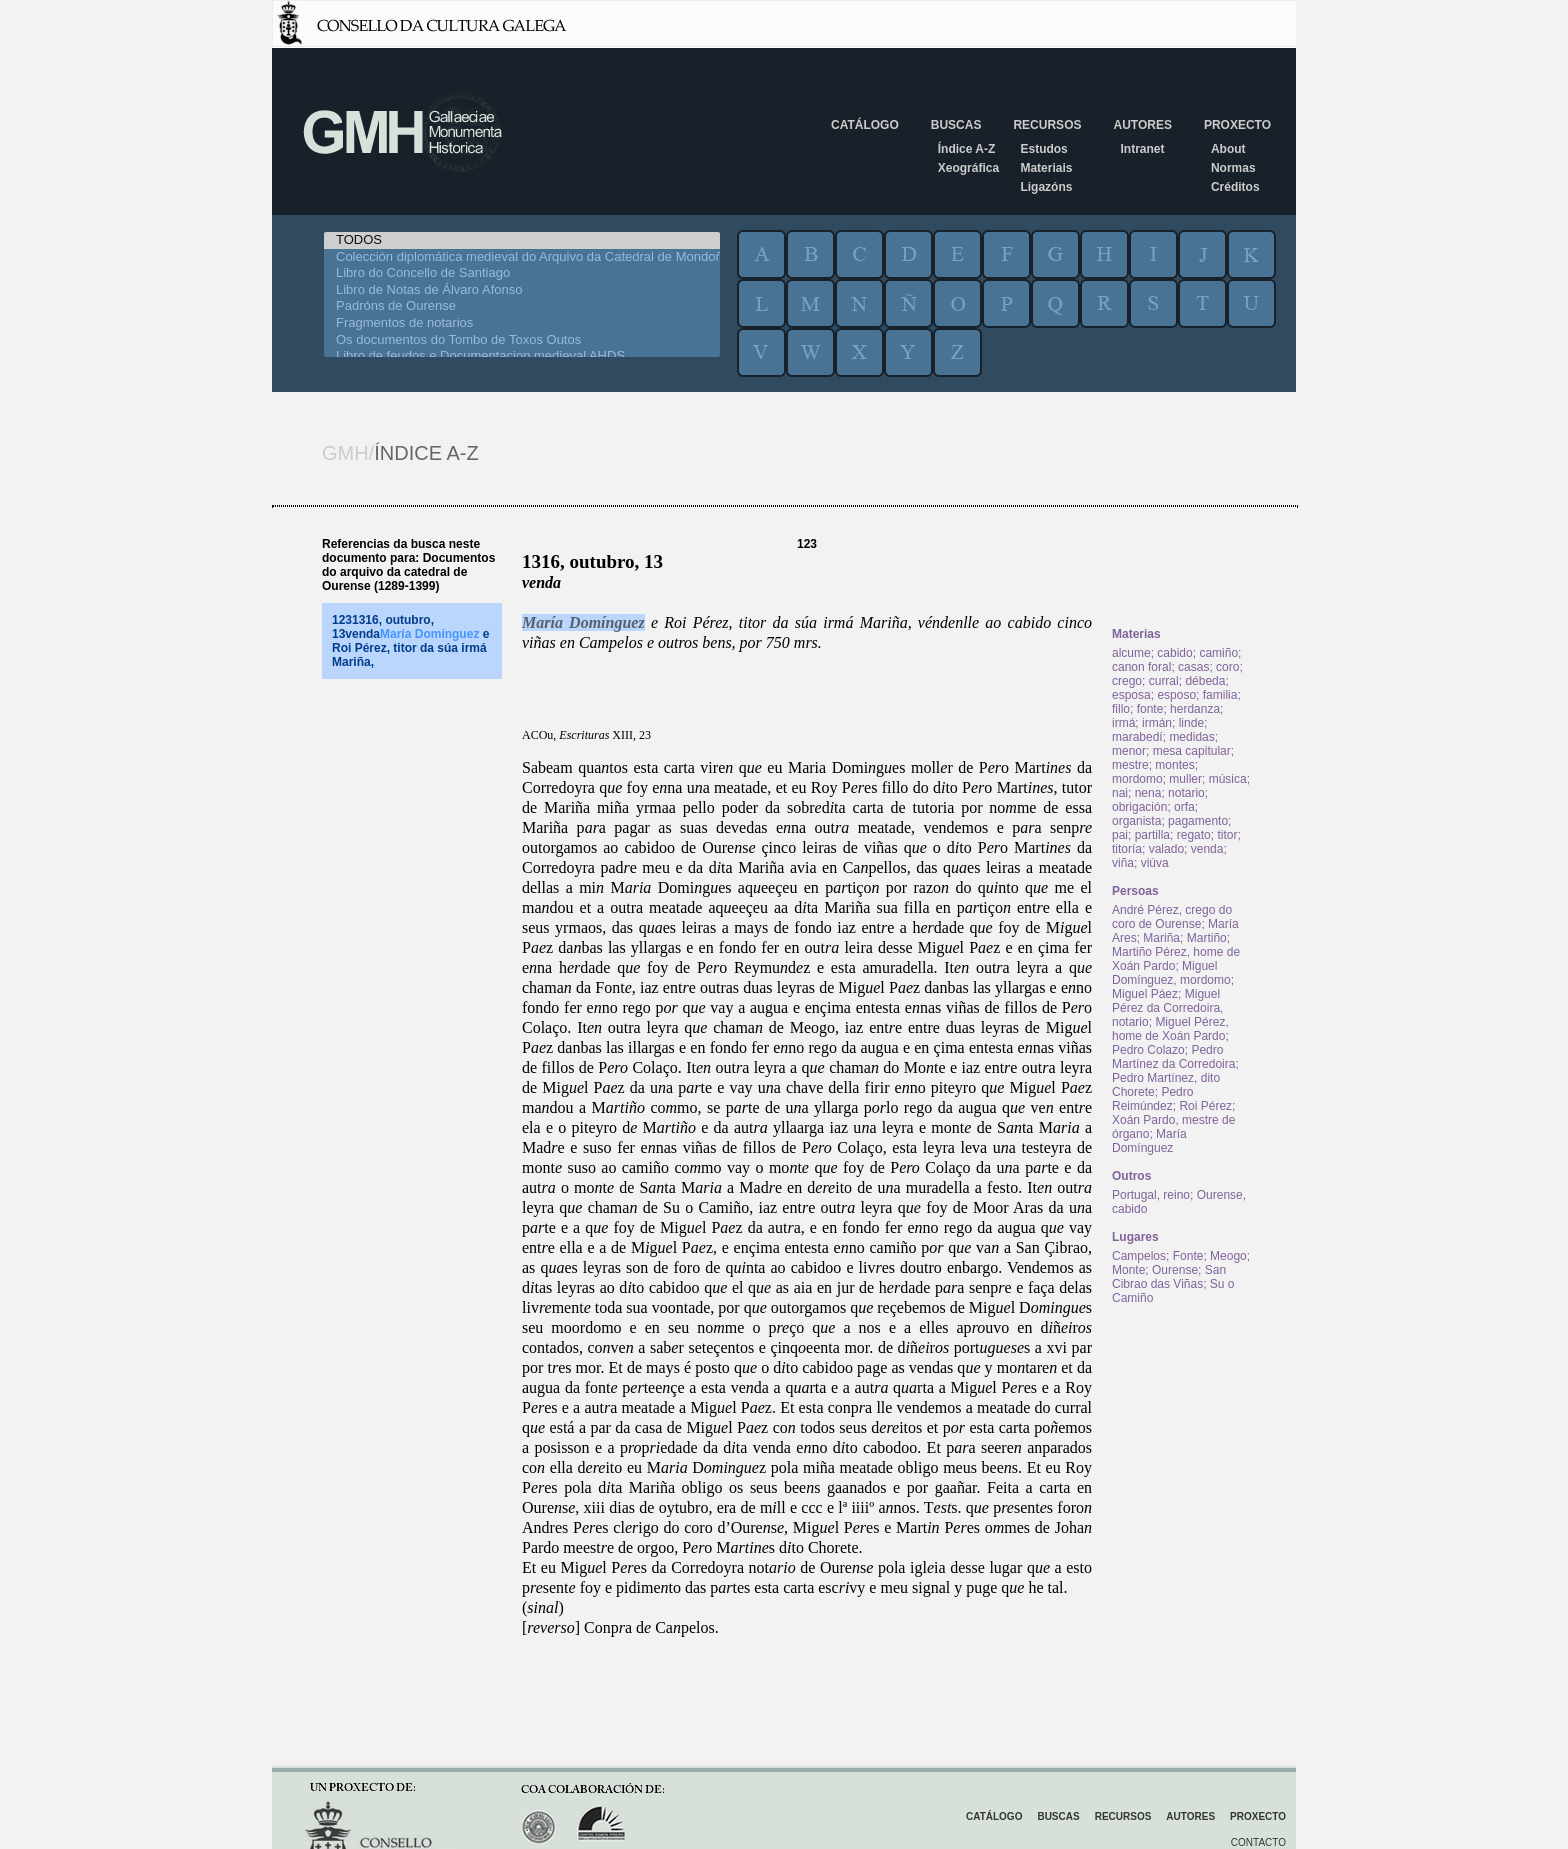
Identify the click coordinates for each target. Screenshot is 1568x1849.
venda (1207, 849)
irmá (1123, 723)
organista (1136, 821)
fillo (1121, 709)
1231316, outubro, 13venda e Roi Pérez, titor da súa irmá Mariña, (410, 641)
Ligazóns (1046, 187)
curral (1164, 681)
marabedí (1137, 737)
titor (1227, 835)
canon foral (1141, 667)
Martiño (1207, 938)
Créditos (1235, 187)
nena (1148, 793)
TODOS (522, 240)
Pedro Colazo (1148, 1050)
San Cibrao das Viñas (1169, 1277)
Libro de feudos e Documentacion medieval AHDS (522, 356)
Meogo (1228, 1256)
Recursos (1047, 125)
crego (1127, 681)
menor (1129, 751)
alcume (1131, 653)
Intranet (1142, 149)
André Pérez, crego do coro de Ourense (1172, 917)
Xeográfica (968, 168)
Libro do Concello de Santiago (522, 273)
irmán (1157, 723)
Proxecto (1237, 125)
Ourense (1175, 1270)
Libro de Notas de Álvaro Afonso (522, 290)
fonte (1150, 709)
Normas (1233, 168)
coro (1227, 667)
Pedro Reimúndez (1152, 1099)
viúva (1155, 863)
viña (1123, 863)
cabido (1174, 653)
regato (1194, 835)
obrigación (1139, 807)
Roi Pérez (1205, 1106)
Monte (1128, 1270)
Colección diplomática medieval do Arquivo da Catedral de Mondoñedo (522, 257)
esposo (1176, 695)
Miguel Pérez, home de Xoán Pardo (1170, 1029)
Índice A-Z (967, 149)
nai (1120, 793)
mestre (1130, 765)
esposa (1131, 695)
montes (1174, 765)
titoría (1127, 849)
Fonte (1188, 1256)
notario (1186, 793)
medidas (1191, 737)
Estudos (1043, 149)
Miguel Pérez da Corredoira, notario (1167, 1008)
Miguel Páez (1145, 994)
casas (1193, 667)
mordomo (1137, 779)
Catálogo (865, 125)
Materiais (1046, 168)
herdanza (1195, 709)
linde (1191, 723)
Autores (1142, 125)
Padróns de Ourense (522, 306)
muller (1185, 779)
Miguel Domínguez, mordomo (1171, 973)
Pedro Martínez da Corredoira (1173, 1057)
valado (1166, 849)
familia (1220, 695)
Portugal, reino (1151, 1195)
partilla (1152, 835)
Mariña (1161, 938)
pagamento (1198, 821)
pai (1120, 835)
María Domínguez (583, 622)
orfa (1184, 807)
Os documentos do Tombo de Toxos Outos (522, 340)
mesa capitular (1192, 751)
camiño (1218, 653)
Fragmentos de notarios (522, 323)
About (1228, 149)
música (1228, 779)
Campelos (1139, 1256)
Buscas (956, 125)
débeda (1205, 681)
